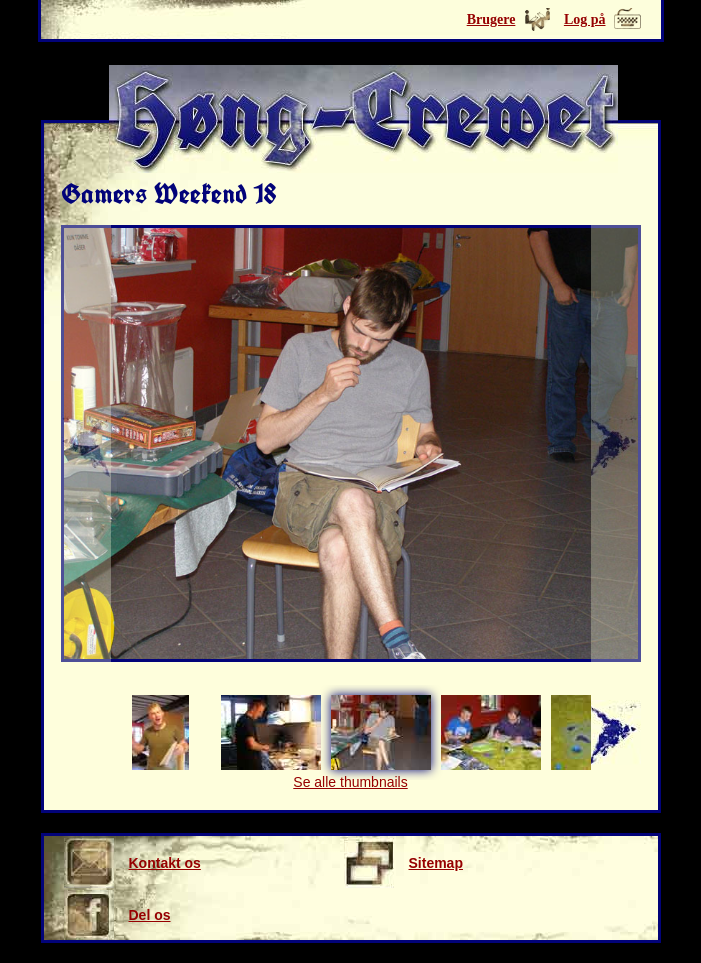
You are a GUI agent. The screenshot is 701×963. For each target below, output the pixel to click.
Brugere (491, 19)
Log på (585, 19)
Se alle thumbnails (350, 782)
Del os (117, 915)
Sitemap (403, 863)
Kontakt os (132, 863)
